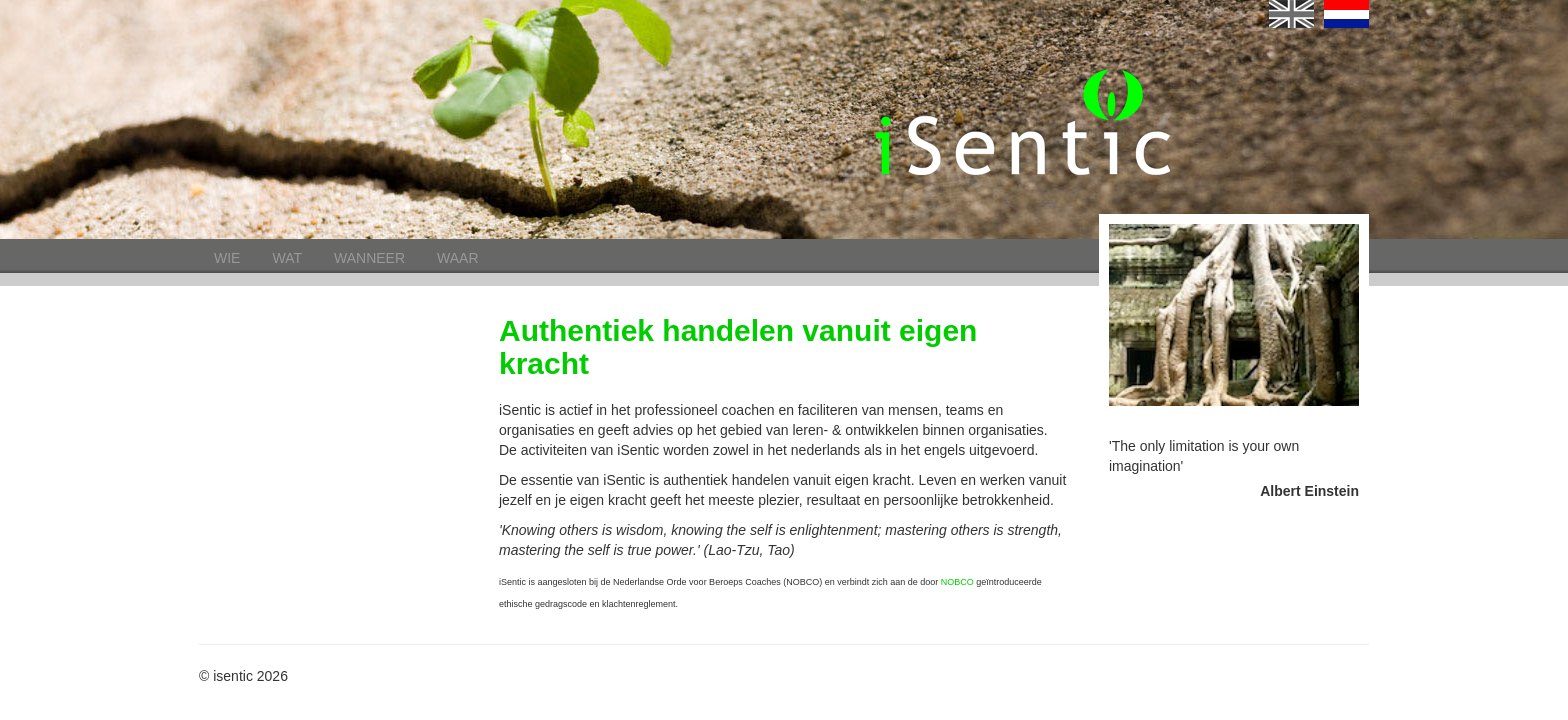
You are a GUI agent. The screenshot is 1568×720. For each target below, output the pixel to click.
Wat (287, 258)
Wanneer (369, 258)
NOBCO (957, 582)
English (1291, 14)
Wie (227, 258)
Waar (457, 258)
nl (1346, 14)
